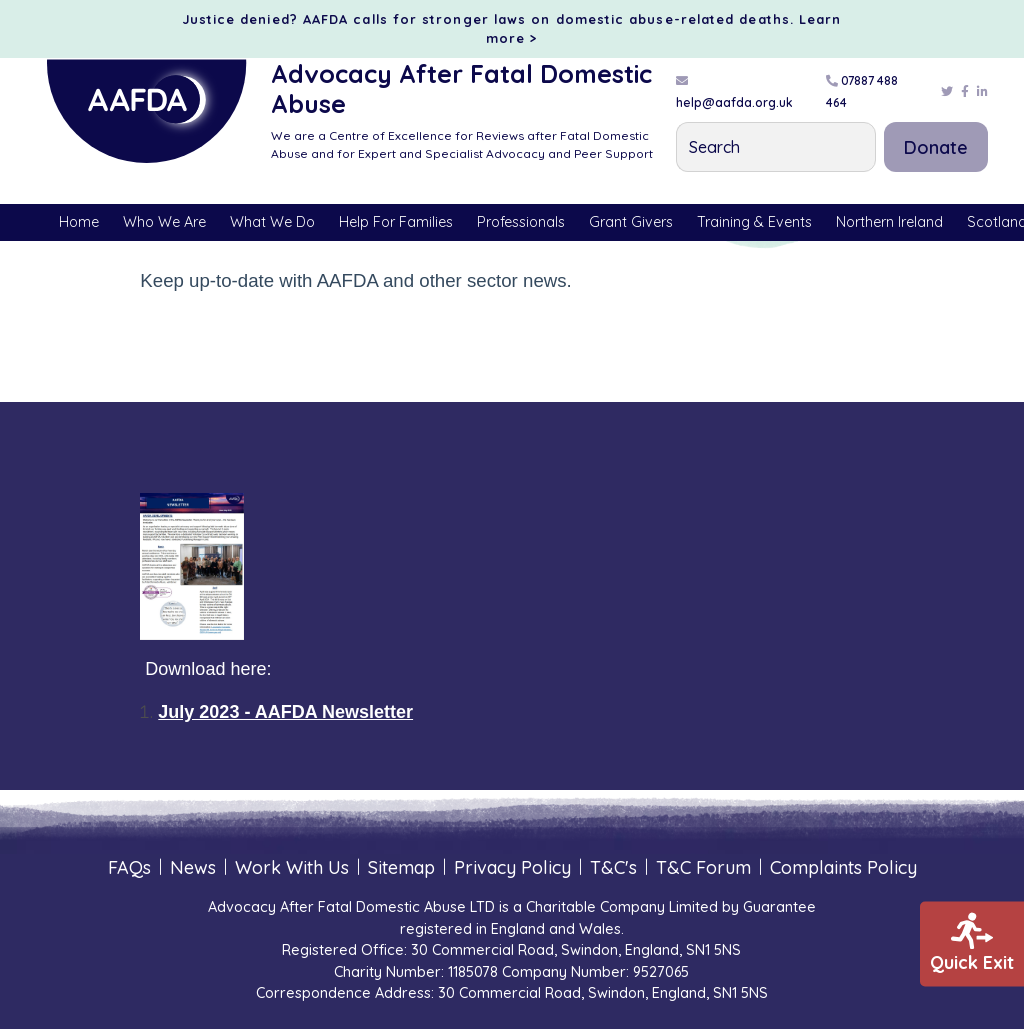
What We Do (272, 222)
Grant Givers (631, 222)
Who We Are (164, 222)
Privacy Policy (512, 867)
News (193, 867)
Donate (936, 147)
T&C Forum (703, 867)
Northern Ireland (889, 222)
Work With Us (292, 867)
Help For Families (396, 222)
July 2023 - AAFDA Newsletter (285, 712)
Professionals (521, 222)
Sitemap (401, 867)
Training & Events (754, 222)
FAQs (129, 867)
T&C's (613, 867)
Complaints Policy (843, 867)
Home (79, 222)
